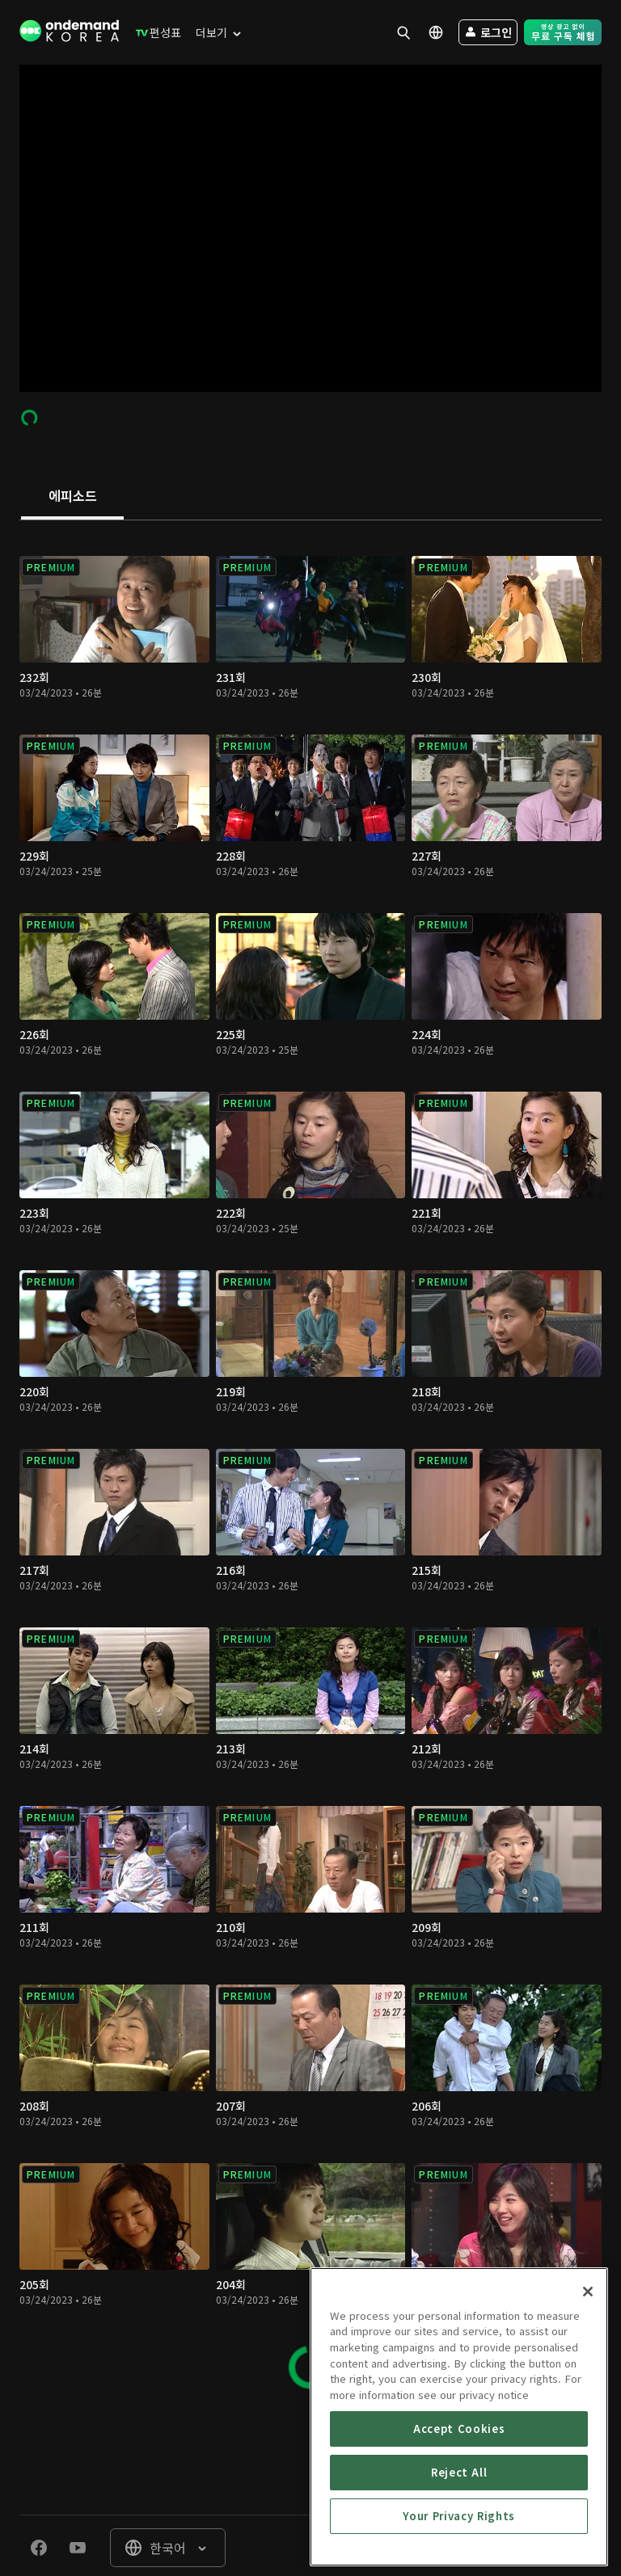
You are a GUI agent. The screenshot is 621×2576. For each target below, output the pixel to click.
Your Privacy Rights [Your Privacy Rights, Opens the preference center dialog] (458, 2547)
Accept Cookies (459, 2460)
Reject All (459, 2503)
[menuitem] (155, 32)
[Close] (588, 2323)
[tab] (72, 497)
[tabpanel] (310, 1465)
